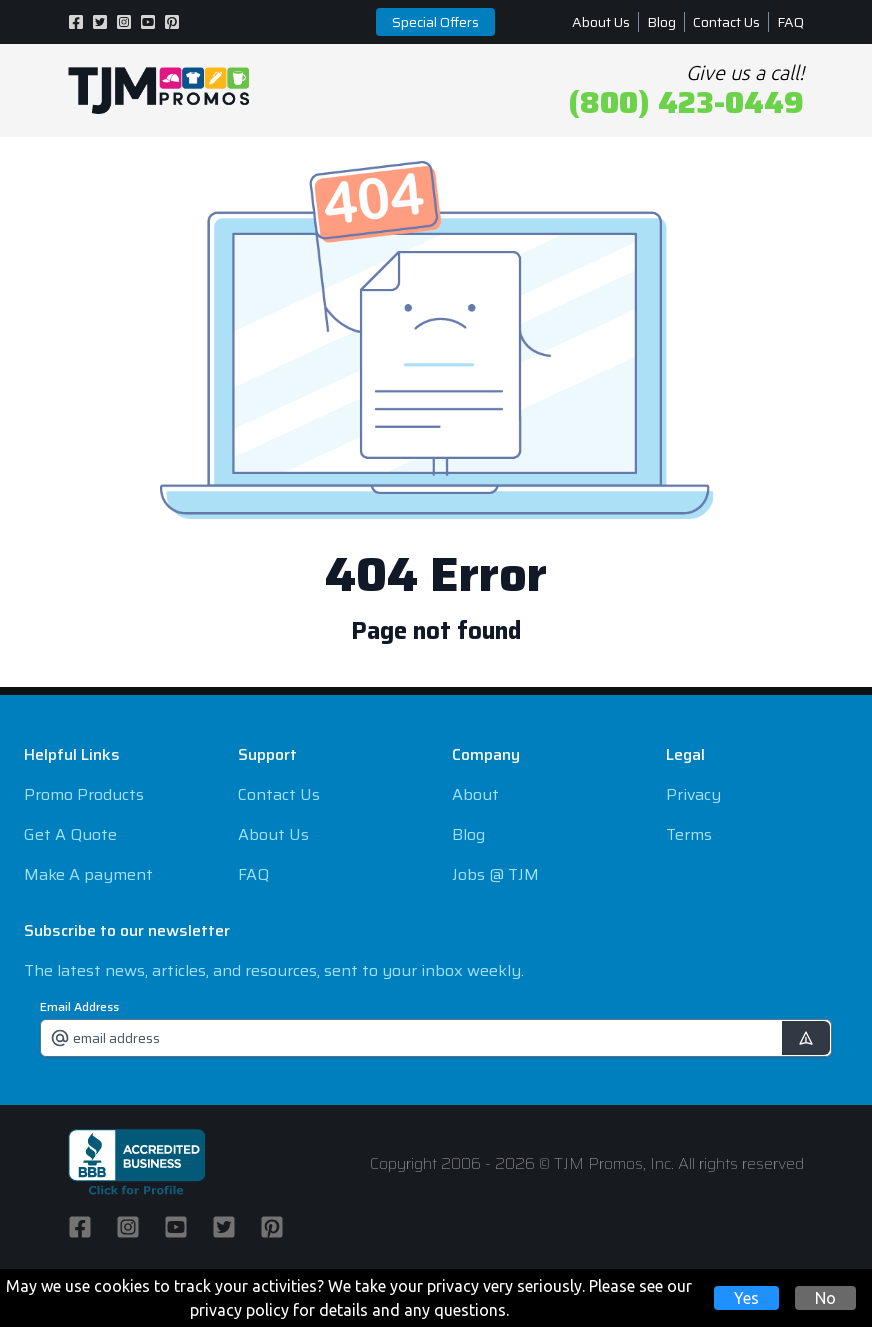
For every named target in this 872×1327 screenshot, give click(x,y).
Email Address (79, 1007)
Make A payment (88, 874)
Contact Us (726, 22)
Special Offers (435, 22)
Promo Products (84, 794)
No (825, 1298)
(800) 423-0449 (686, 102)
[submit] (806, 1038)
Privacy (693, 794)
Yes (746, 1298)
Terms (689, 834)
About (475, 794)
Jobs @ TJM (495, 874)
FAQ (790, 22)
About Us (601, 22)
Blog (661, 22)
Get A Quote (70, 834)
